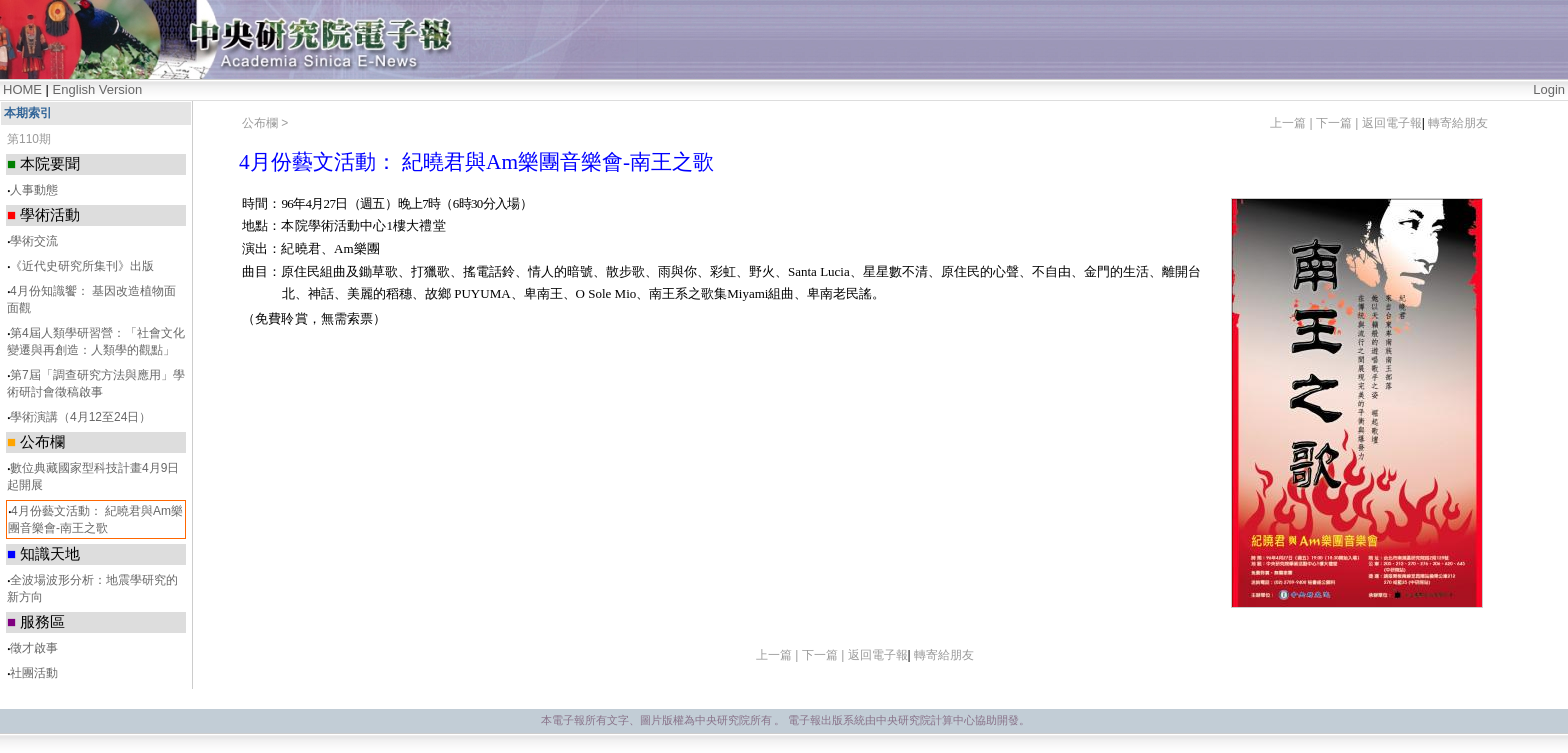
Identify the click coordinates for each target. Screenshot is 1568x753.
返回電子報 (1392, 123)
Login (1549, 89)
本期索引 (28, 113)
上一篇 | (1293, 123)
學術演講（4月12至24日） (80, 417)
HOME (22, 89)
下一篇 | (1339, 123)
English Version (98, 89)
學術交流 (34, 241)
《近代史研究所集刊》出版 (82, 266)
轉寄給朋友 (1458, 123)
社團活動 (34, 673)
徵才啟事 (34, 648)
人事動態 (34, 190)
